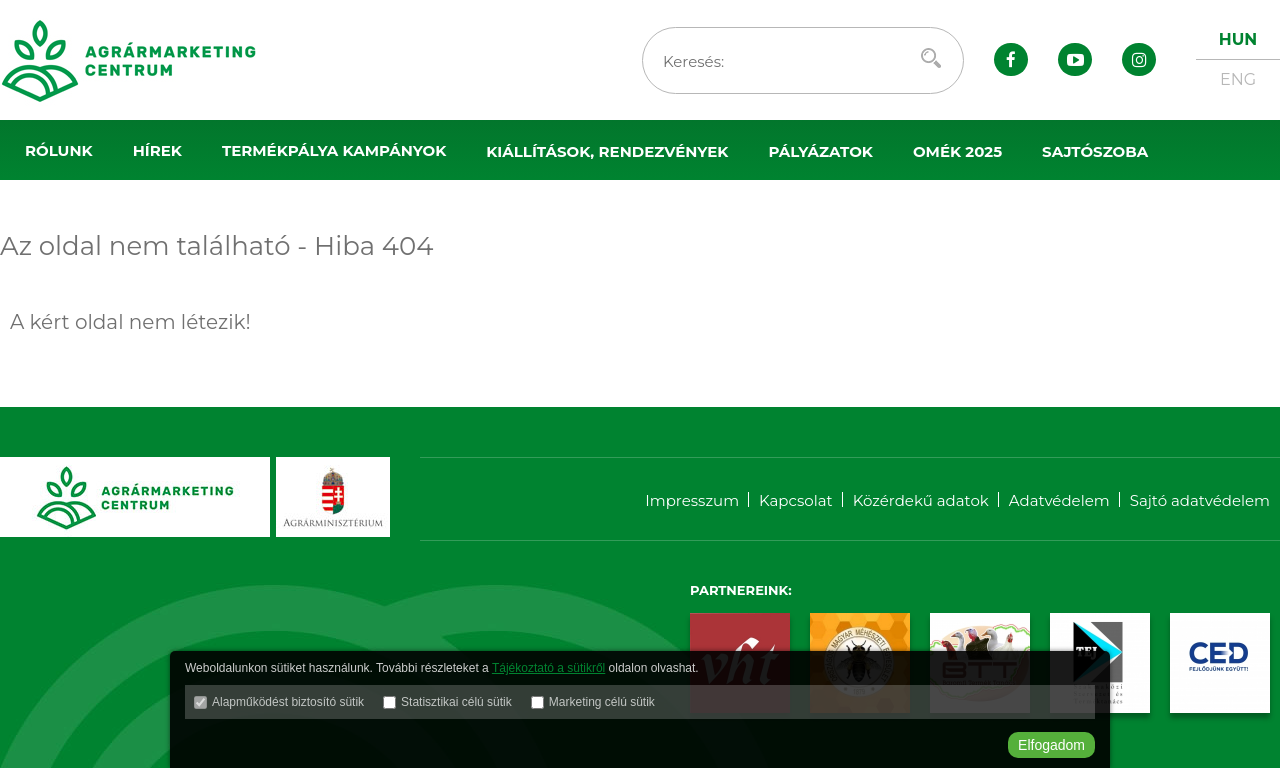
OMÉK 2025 (957, 151)
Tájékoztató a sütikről (548, 668)
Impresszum (692, 500)
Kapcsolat (796, 500)
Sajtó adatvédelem (1200, 500)
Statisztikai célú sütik (456, 702)
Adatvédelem (1059, 500)
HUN (1238, 39)
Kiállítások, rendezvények (607, 151)
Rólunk (59, 150)
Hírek (157, 150)
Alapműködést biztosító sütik (288, 702)
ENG (1238, 79)
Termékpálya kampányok (334, 150)
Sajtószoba (1095, 151)
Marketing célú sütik (602, 702)
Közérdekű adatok (921, 500)
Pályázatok (820, 151)
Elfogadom (1051, 745)
